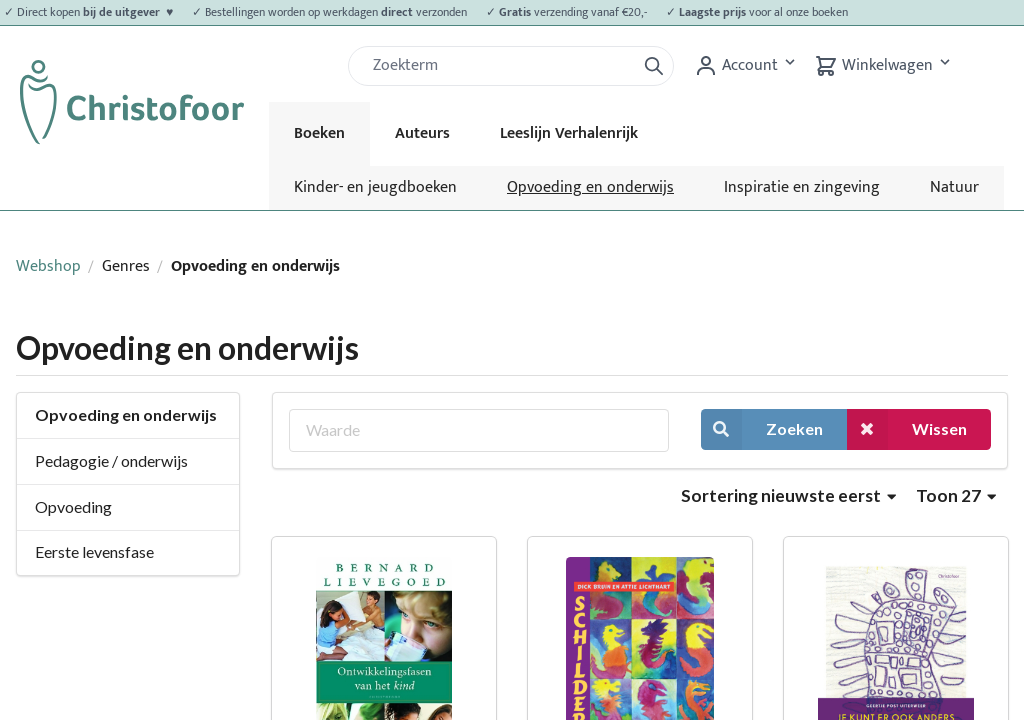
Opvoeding (73, 506)
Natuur (954, 187)
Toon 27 (956, 495)
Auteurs (422, 133)
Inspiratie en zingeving (802, 187)
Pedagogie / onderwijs (111, 460)
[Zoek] (500, 66)
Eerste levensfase (94, 551)
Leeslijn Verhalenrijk (569, 133)
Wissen (907, 429)
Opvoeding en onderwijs (590, 187)
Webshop (48, 266)
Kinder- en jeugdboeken (375, 187)
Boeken (319, 133)
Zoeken (762, 429)
